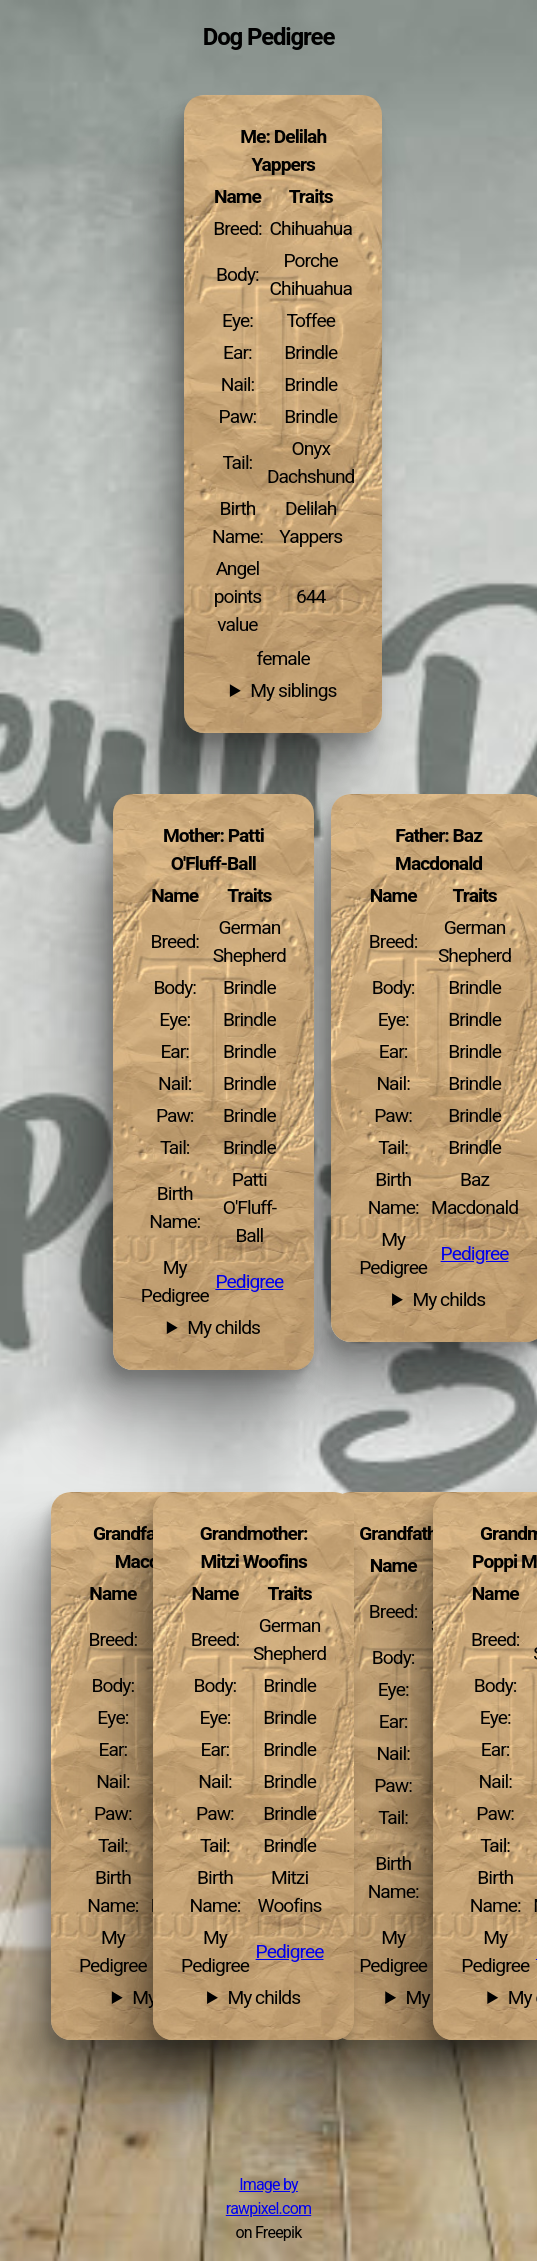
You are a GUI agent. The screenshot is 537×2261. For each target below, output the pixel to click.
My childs (448, 1300)
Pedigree (475, 1254)
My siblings (293, 691)
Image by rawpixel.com (268, 2197)
